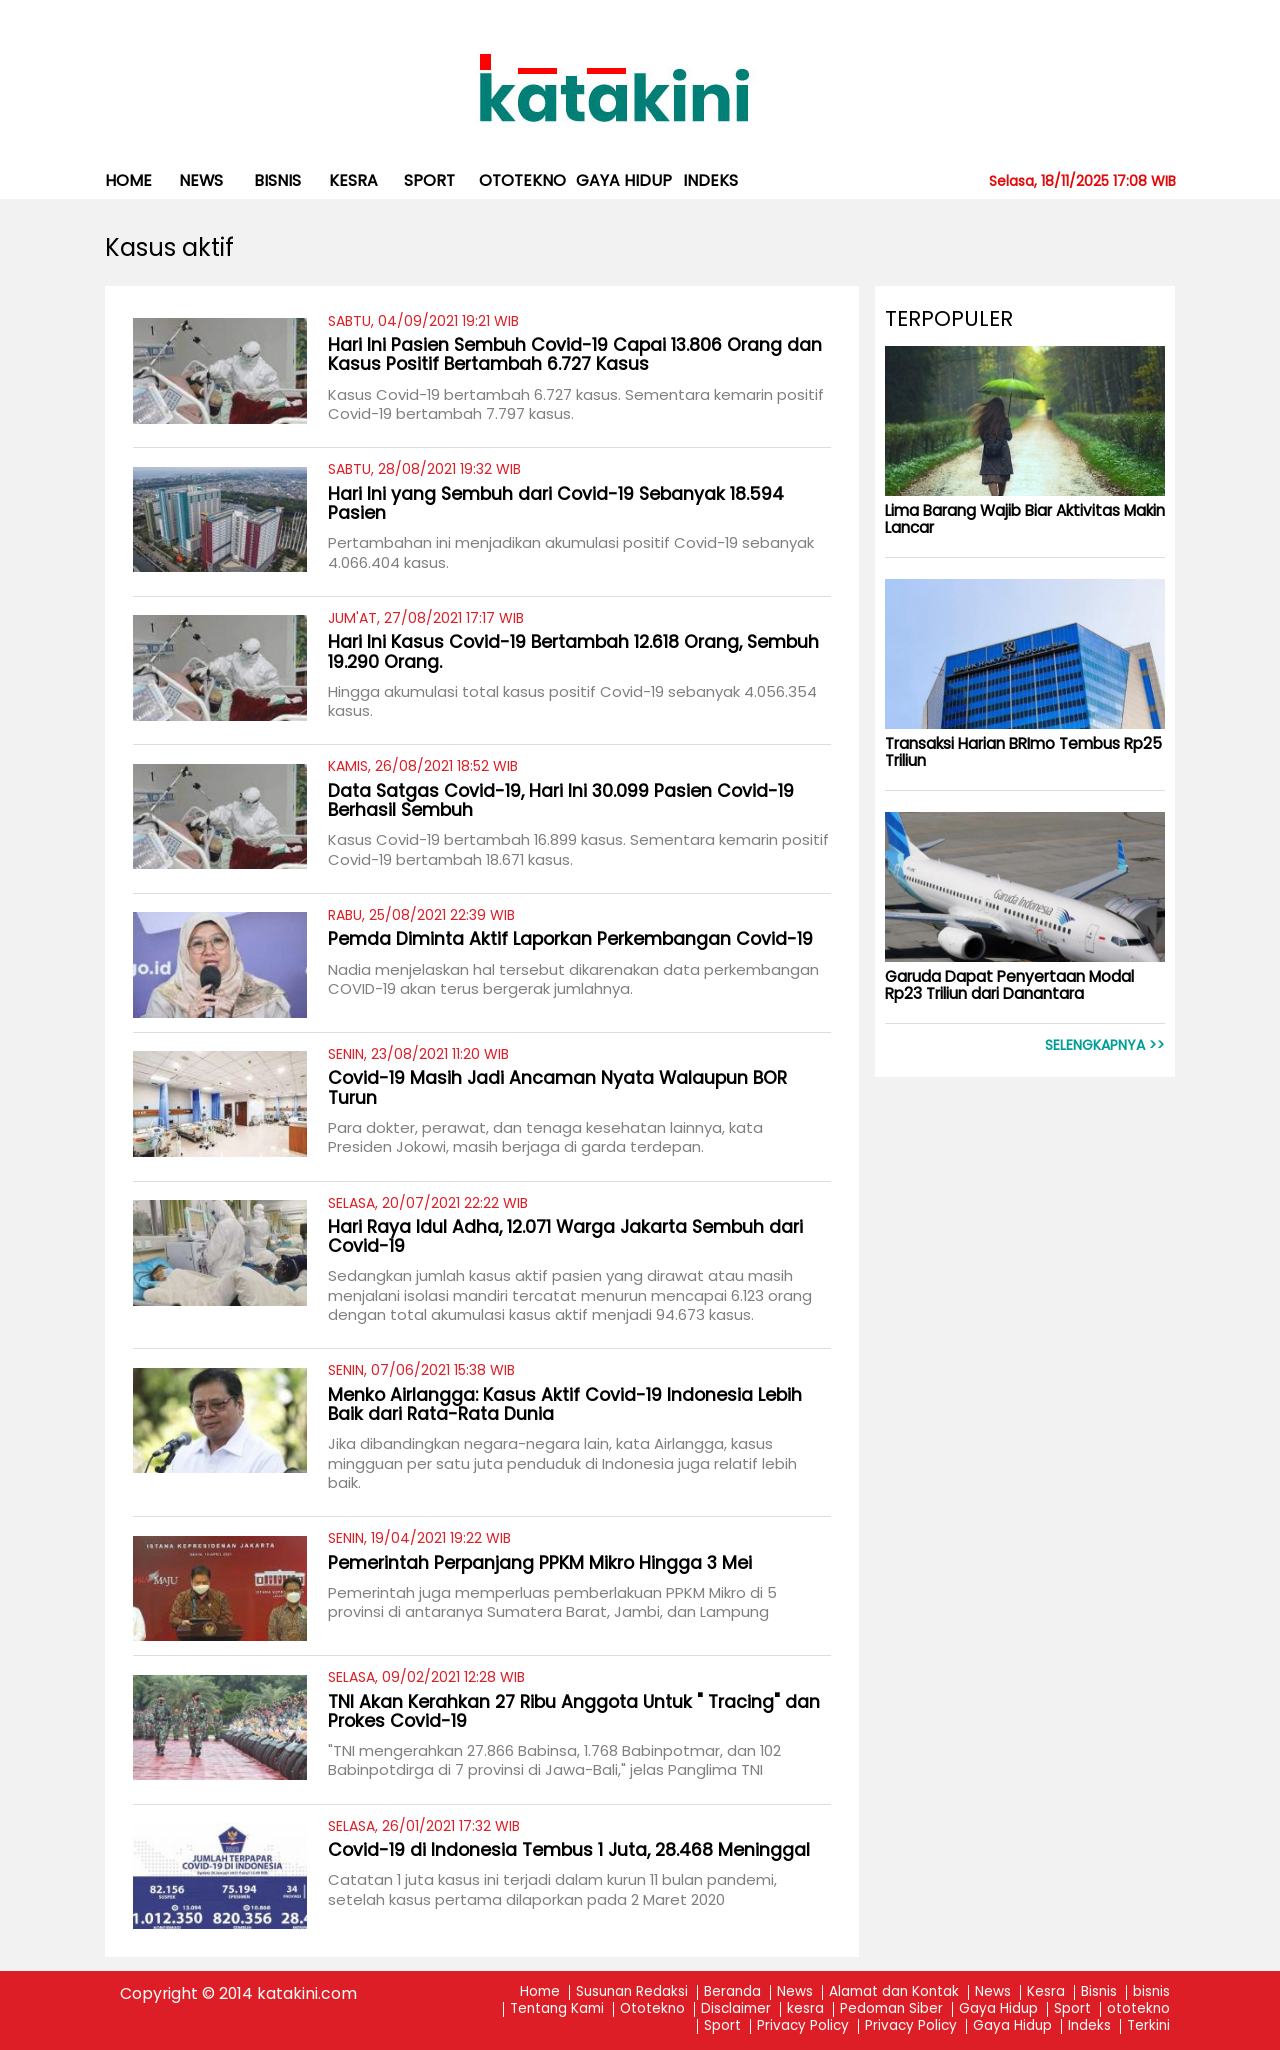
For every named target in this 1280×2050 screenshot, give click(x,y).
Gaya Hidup (624, 180)
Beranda (732, 1992)
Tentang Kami (557, 2009)
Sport (429, 180)
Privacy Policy (803, 2026)
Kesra (1046, 1992)
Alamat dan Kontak (894, 1992)
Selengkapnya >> (1105, 1045)
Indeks (710, 180)
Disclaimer (736, 2009)
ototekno (522, 180)
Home (128, 180)
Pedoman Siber (891, 2009)
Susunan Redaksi (632, 1992)
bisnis (277, 180)
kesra (353, 180)
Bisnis (1099, 1992)
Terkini (1148, 2026)
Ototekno (652, 2009)
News (201, 180)
